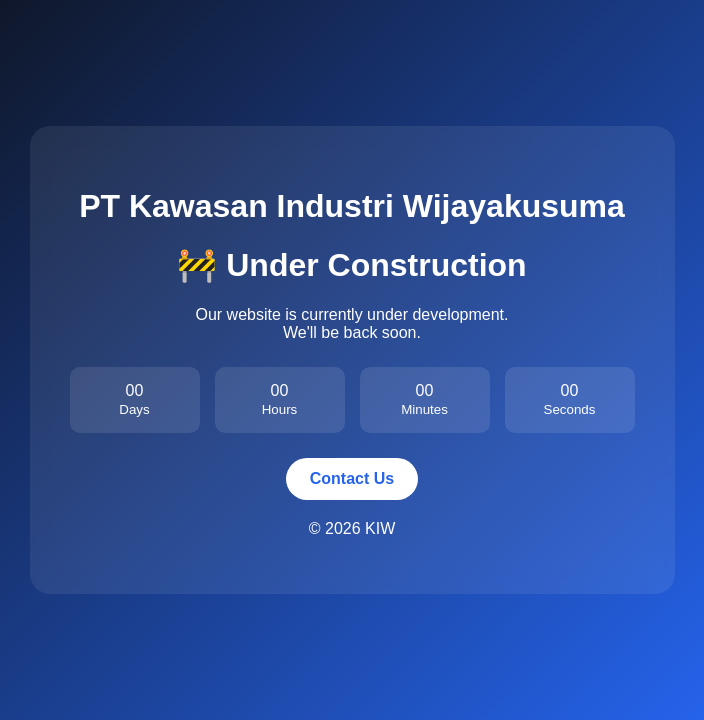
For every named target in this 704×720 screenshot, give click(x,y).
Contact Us (352, 478)
